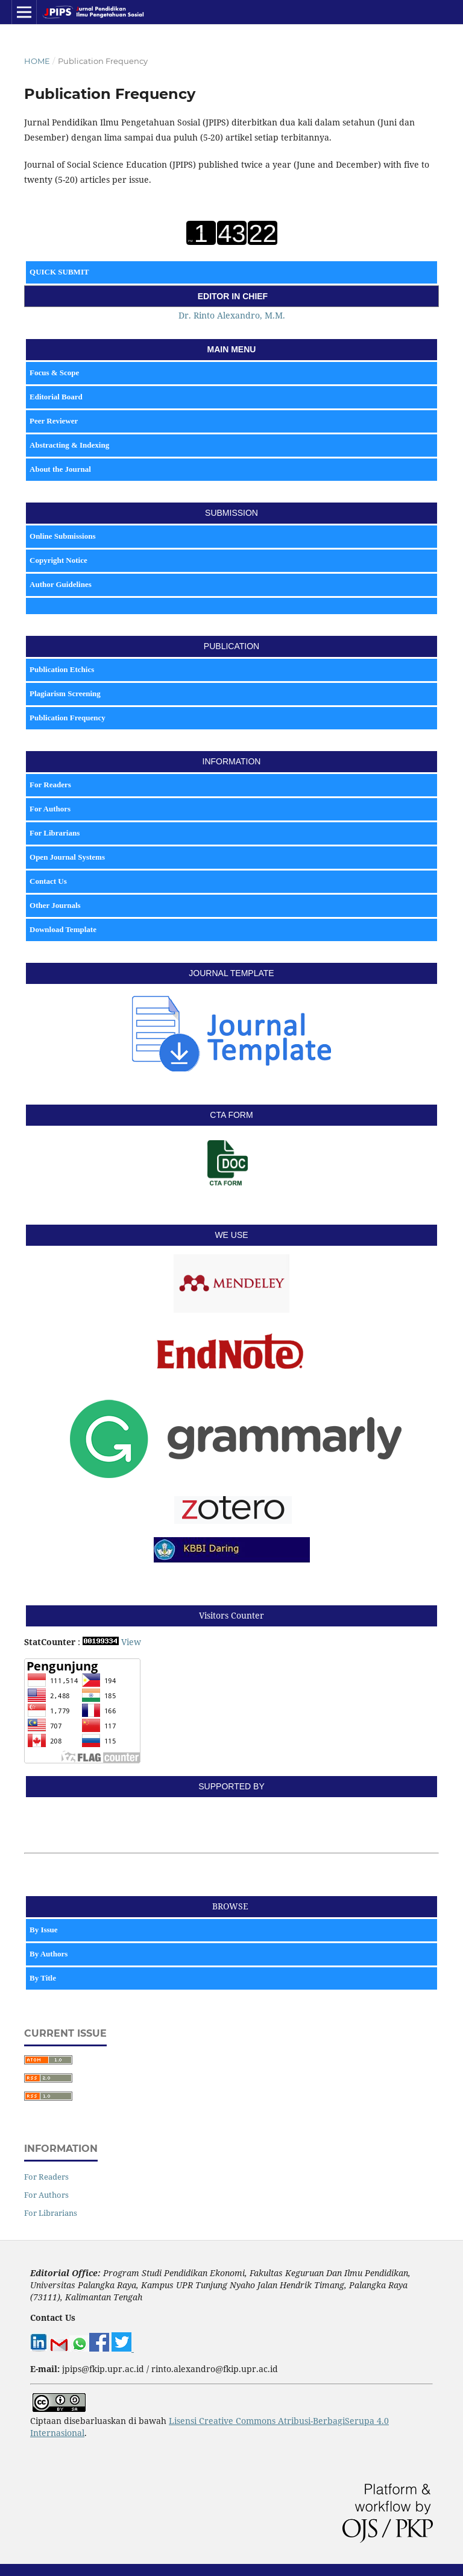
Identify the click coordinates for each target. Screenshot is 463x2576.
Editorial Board (56, 396)
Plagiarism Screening (65, 693)
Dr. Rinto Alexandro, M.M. (231, 315)
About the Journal (60, 469)
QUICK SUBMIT (59, 271)
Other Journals (55, 905)
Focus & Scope (54, 372)
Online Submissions (62, 536)
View (131, 1642)
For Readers (50, 784)
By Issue (45, 1929)
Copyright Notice (58, 560)
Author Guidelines (61, 584)
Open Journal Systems (67, 856)
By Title (44, 1977)
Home (37, 61)
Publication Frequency (68, 717)
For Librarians (55, 832)
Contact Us (48, 881)
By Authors (49, 1953)
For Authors (50, 808)
